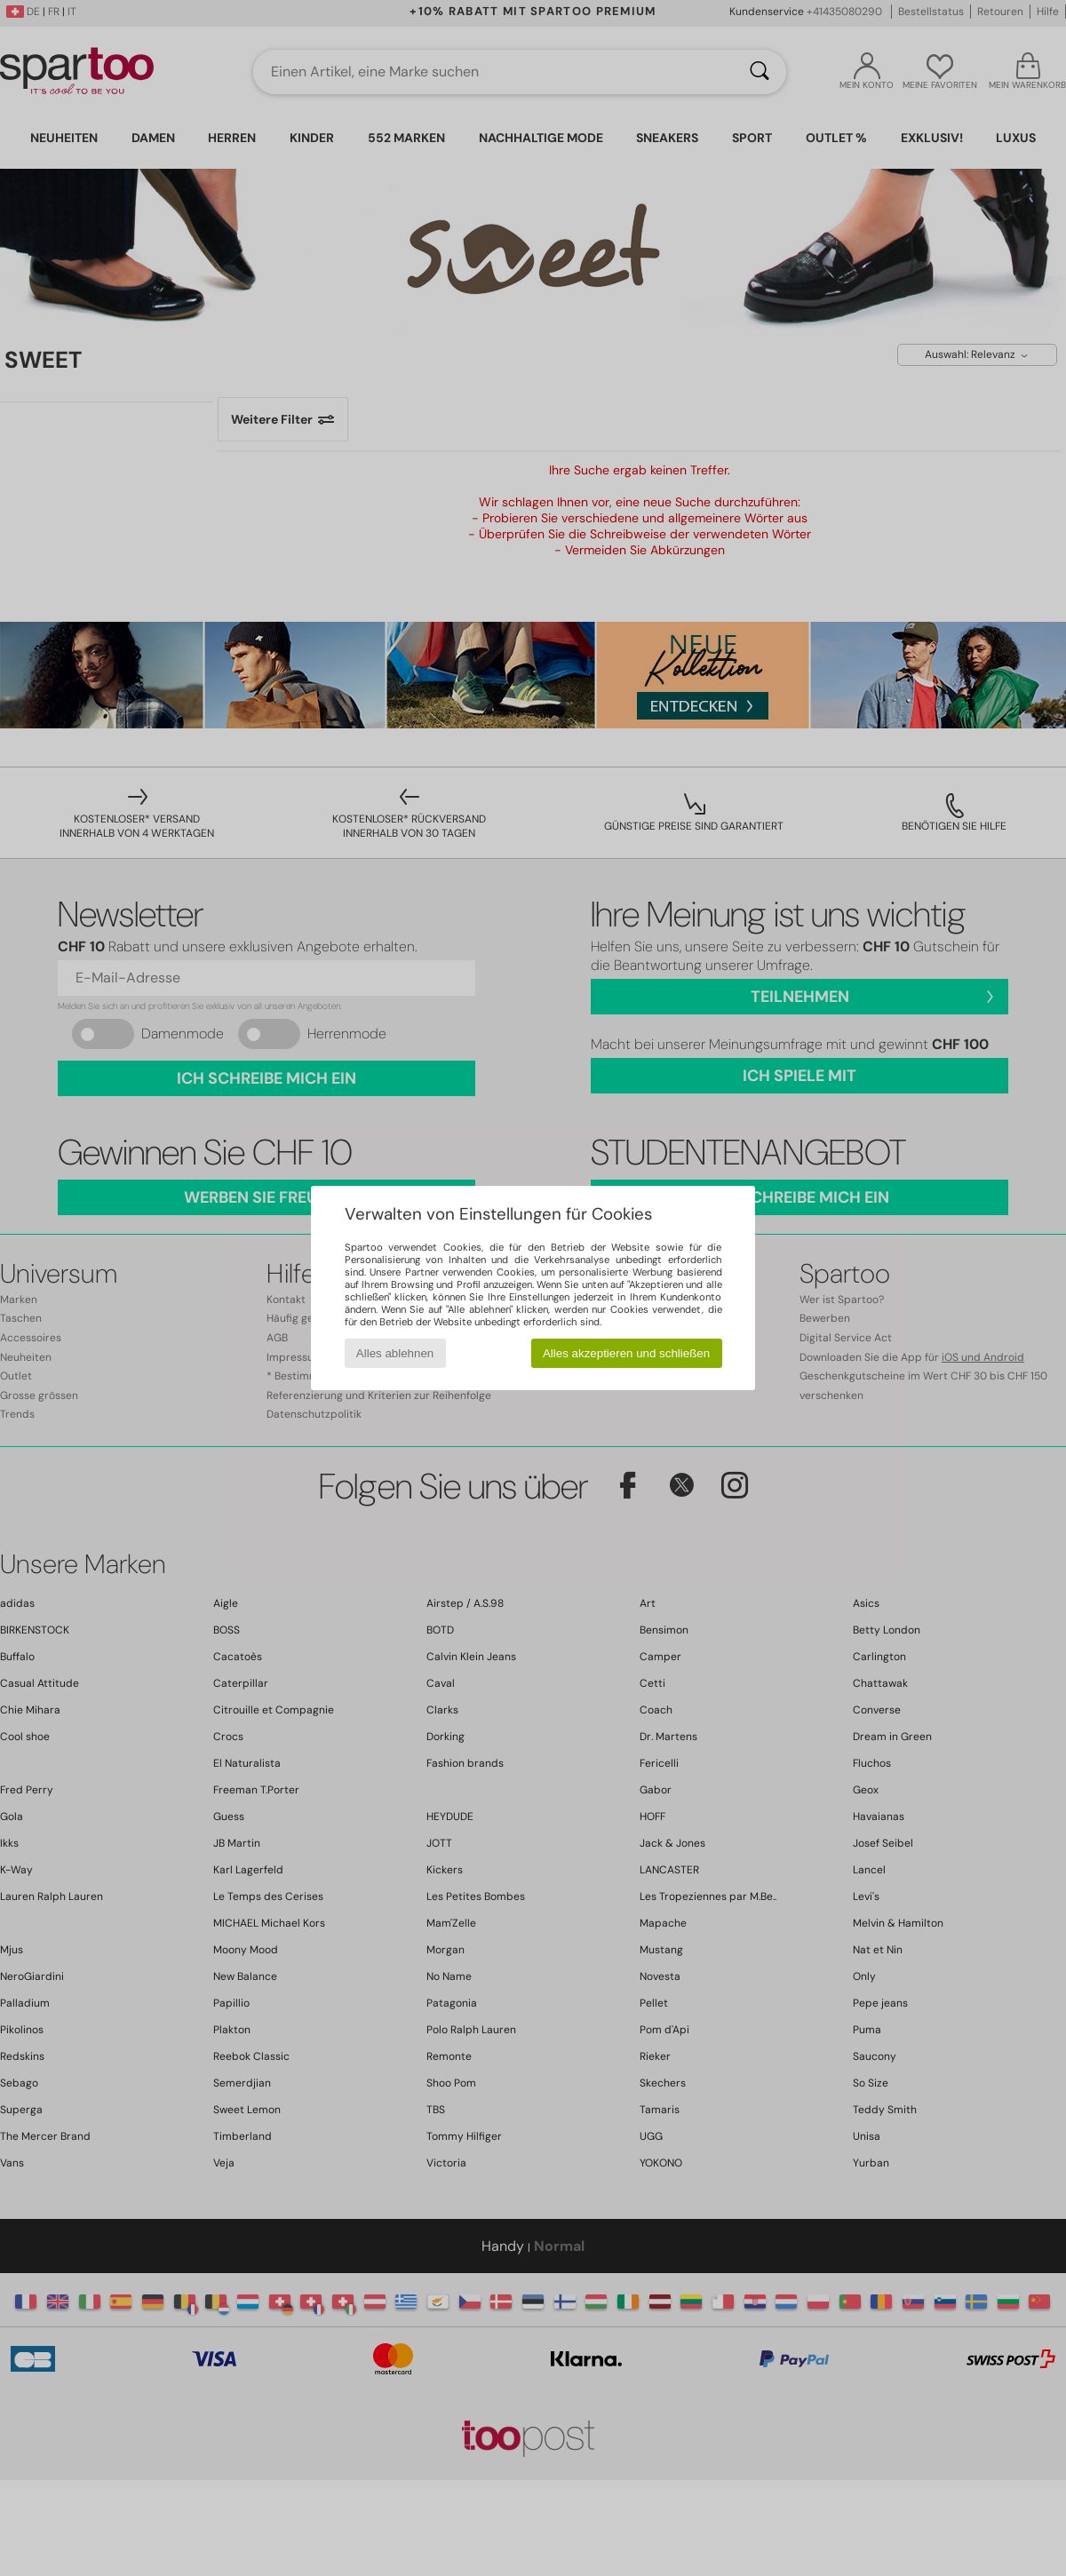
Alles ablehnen (395, 1353)
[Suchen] (759, 72)
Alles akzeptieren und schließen (626, 1353)
